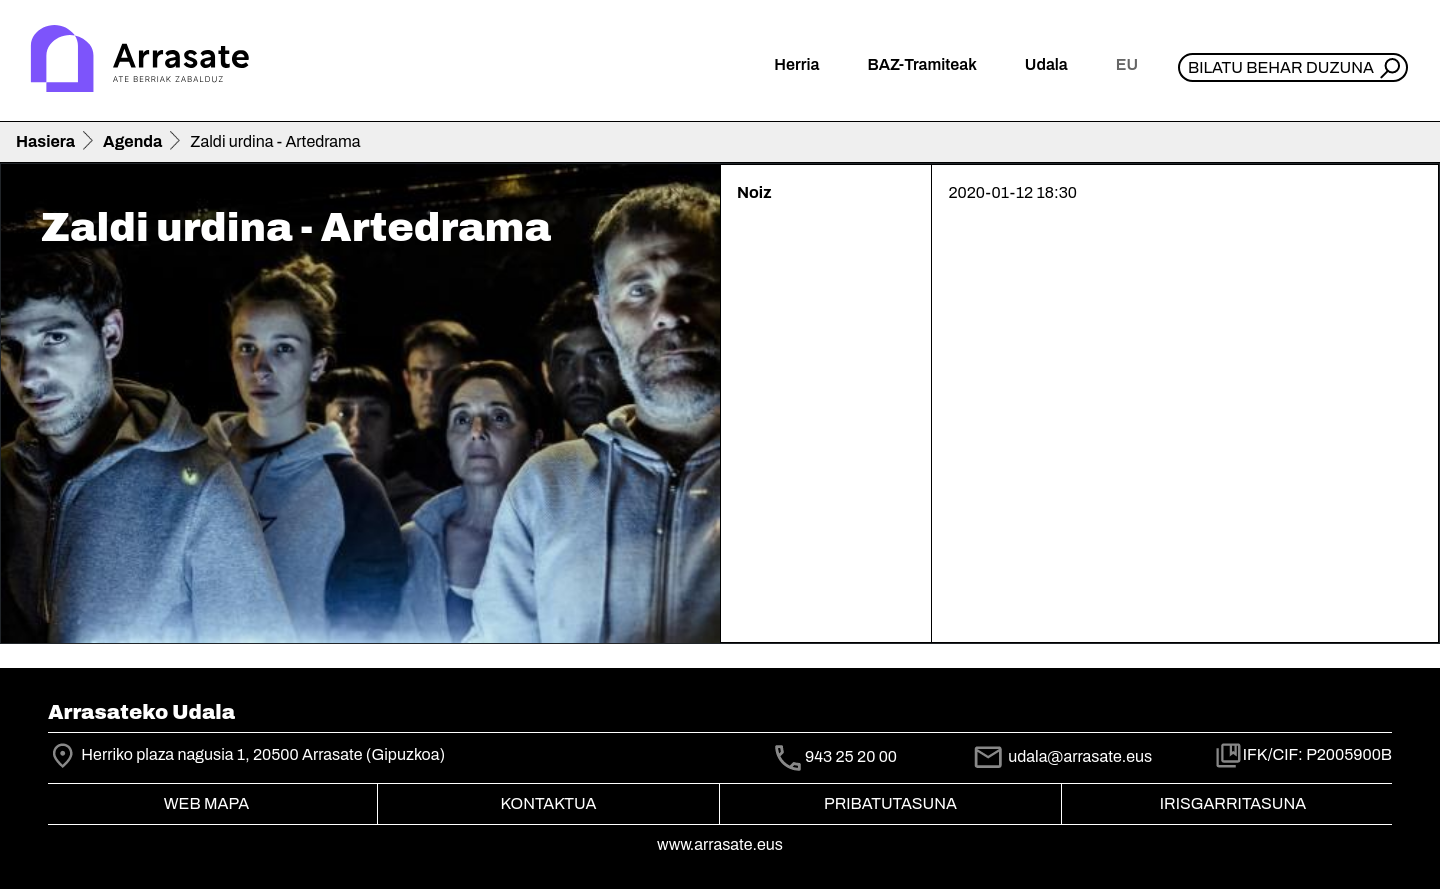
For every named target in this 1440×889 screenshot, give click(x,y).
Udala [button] (1046, 64)
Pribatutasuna (890, 803)
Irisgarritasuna (1233, 803)
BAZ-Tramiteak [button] (921, 64)
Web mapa (206, 803)
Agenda (132, 141)
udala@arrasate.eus (1062, 756)
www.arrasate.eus (720, 844)
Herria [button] (796, 64)
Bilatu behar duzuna (1281, 67)
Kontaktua (549, 803)
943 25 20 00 (851, 756)
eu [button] (1127, 64)
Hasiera (45, 141)
